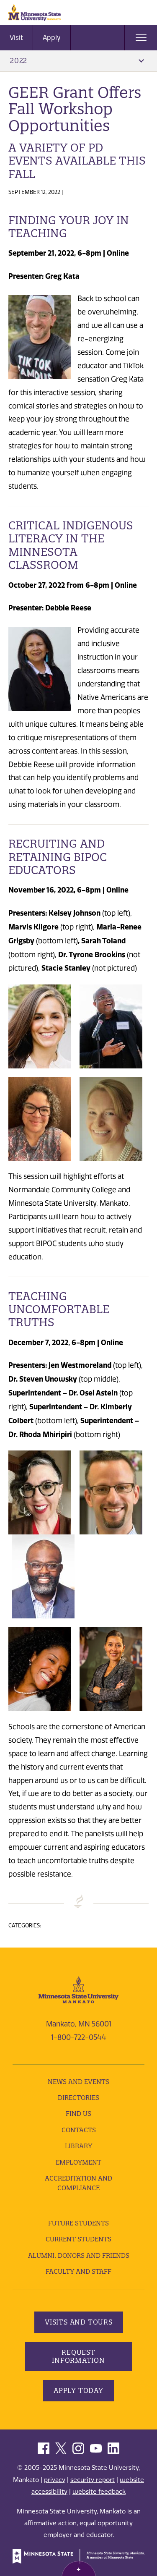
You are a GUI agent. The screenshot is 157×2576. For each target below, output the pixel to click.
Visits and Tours (79, 2322)
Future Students (78, 2223)
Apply (52, 38)
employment (78, 2162)
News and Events (78, 2082)
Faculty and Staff (78, 2271)
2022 (77, 60)
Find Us (78, 2114)
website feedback (99, 2491)
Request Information (78, 2356)
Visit (16, 38)
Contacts (79, 2130)
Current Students (78, 2239)
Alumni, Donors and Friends (78, 2255)
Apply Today (78, 2390)
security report (92, 2480)
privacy (54, 2480)
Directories (78, 2098)
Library (78, 2146)
